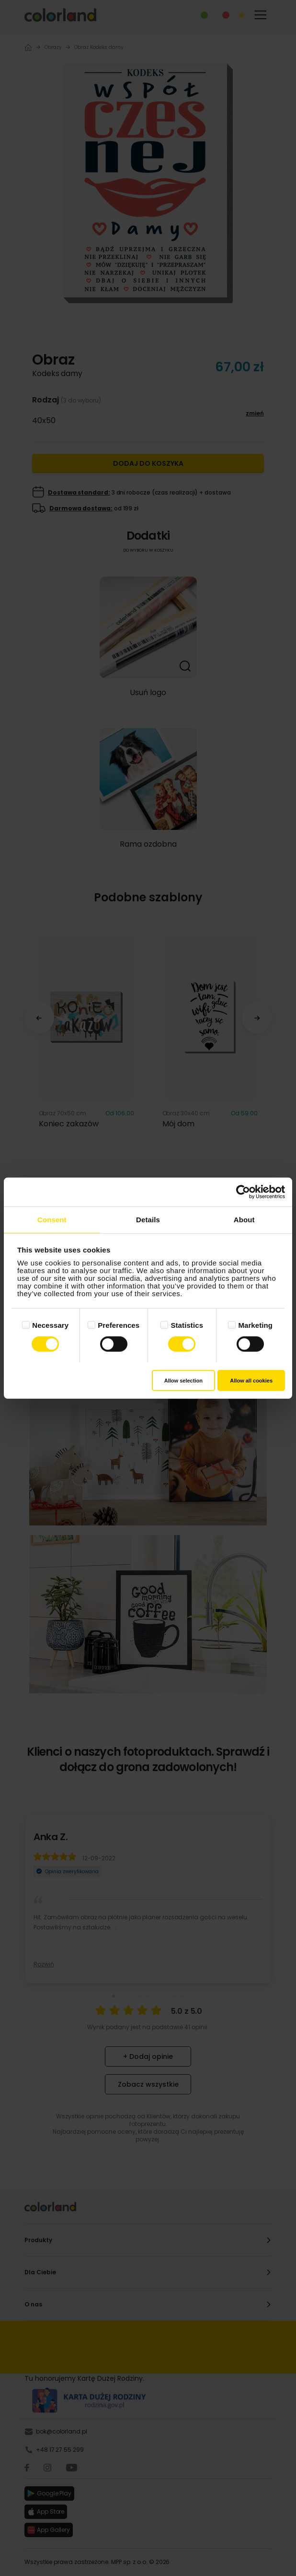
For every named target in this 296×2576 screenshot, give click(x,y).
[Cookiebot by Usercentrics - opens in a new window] (243, 1192)
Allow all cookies (251, 1380)
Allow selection (183, 1380)
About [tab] (244, 1220)
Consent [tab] (52, 1220)
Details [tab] (148, 1220)
